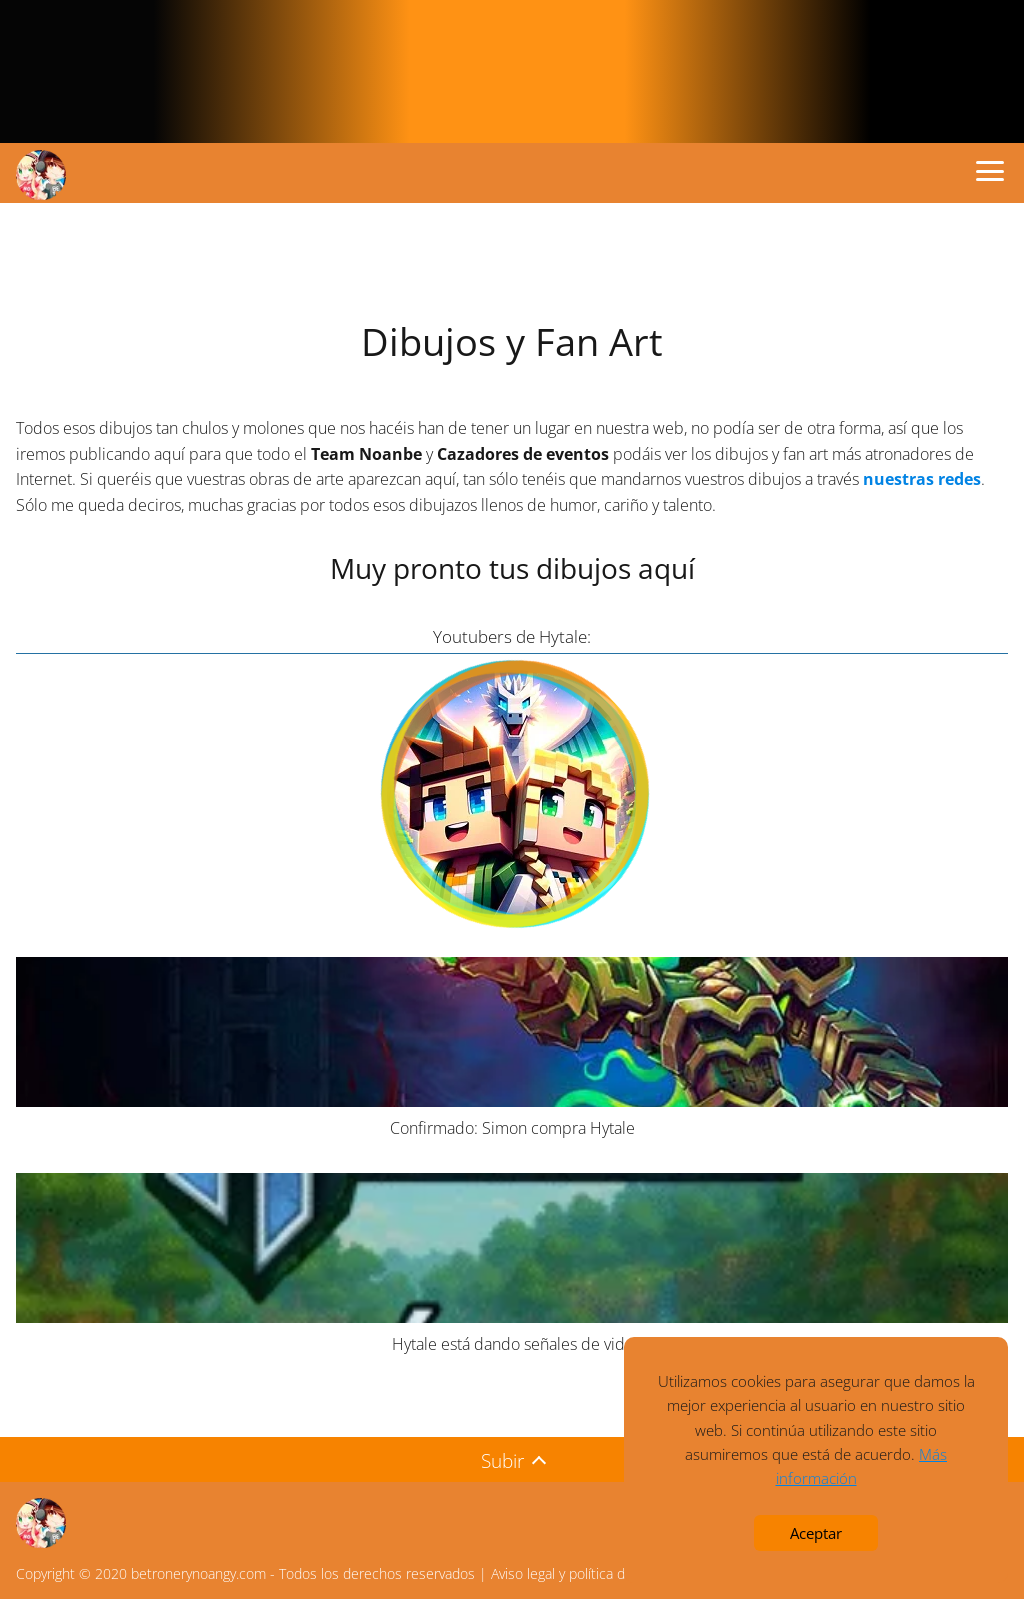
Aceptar (816, 1533)
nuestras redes (922, 479)
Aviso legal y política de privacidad (595, 1573)
